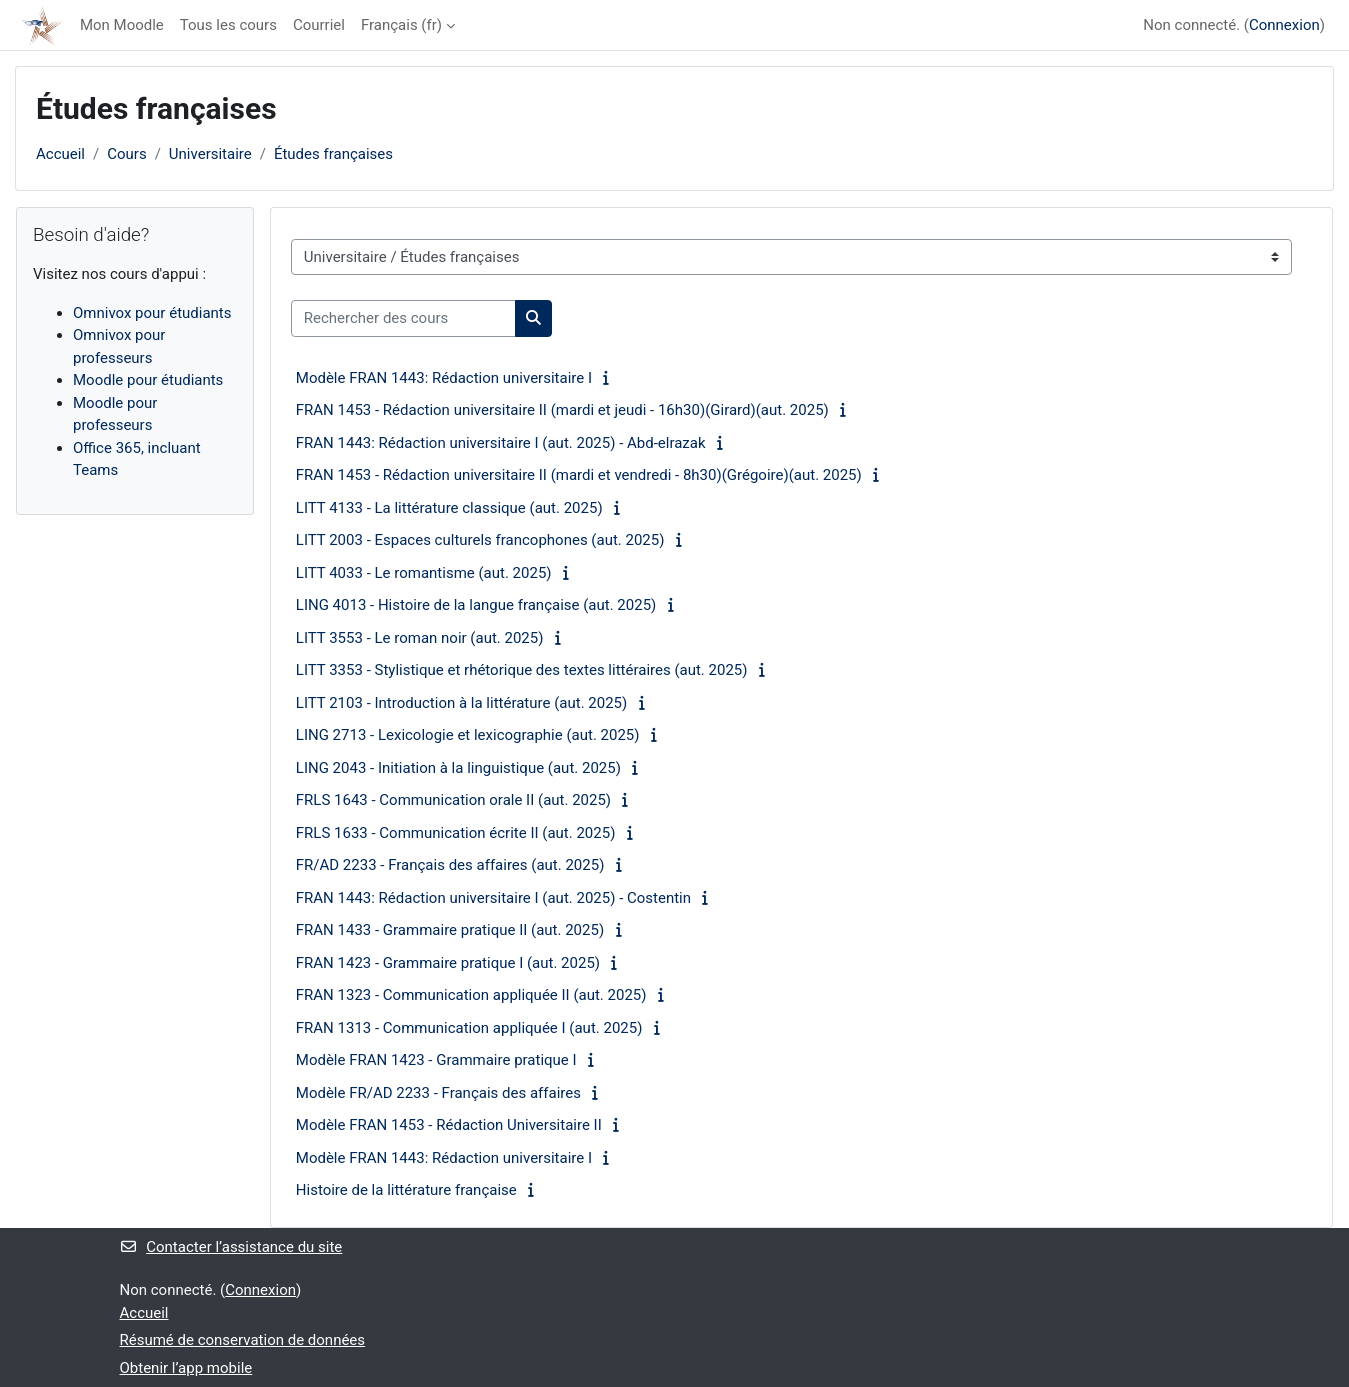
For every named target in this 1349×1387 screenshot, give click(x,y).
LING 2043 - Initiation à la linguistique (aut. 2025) (458, 768)
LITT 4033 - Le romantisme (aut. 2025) (424, 573)
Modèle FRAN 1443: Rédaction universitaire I (444, 378)
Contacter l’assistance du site (231, 1247)
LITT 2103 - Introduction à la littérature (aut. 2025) (461, 703)
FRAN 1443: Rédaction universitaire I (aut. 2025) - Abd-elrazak (501, 443)
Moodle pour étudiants (148, 380)
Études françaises (333, 154)
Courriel (319, 25)
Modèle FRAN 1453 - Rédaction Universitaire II (449, 1125)
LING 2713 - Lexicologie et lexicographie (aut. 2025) (468, 735)
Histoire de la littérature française (406, 1190)
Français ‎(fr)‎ (401, 25)
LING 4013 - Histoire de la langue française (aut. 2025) (476, 605)
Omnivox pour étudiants (152, 313)
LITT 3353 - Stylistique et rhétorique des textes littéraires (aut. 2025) (522, 670)
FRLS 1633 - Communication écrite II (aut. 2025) (456, 833)
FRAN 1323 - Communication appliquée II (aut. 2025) (471, 995)
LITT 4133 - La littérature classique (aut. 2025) (449, 508)
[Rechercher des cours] (403, 318)
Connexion (1284, 25)
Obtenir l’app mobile (186, 1368)
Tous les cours (228, 25)
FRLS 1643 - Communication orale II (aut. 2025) (453, 800)
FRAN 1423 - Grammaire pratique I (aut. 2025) (448, 963)
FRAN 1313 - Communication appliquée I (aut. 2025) (469, 1028)
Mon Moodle (122, 25)
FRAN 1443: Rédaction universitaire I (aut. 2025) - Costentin (493, 898)
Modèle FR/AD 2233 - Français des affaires (438, 1093)
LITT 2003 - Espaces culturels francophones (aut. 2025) (480, 540)
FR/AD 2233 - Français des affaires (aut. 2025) (450, 865)
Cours (126, 154)
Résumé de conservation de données (243, 1340)
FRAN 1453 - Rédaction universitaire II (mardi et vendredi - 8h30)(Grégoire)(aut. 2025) (579, 475)
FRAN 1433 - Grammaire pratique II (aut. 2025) (450, 930)
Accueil (60, 154)
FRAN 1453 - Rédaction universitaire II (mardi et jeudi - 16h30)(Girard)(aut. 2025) (562, 410)
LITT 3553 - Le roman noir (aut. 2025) (420, 638)
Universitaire (210, 154)
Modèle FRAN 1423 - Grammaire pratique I (436, 1060)
